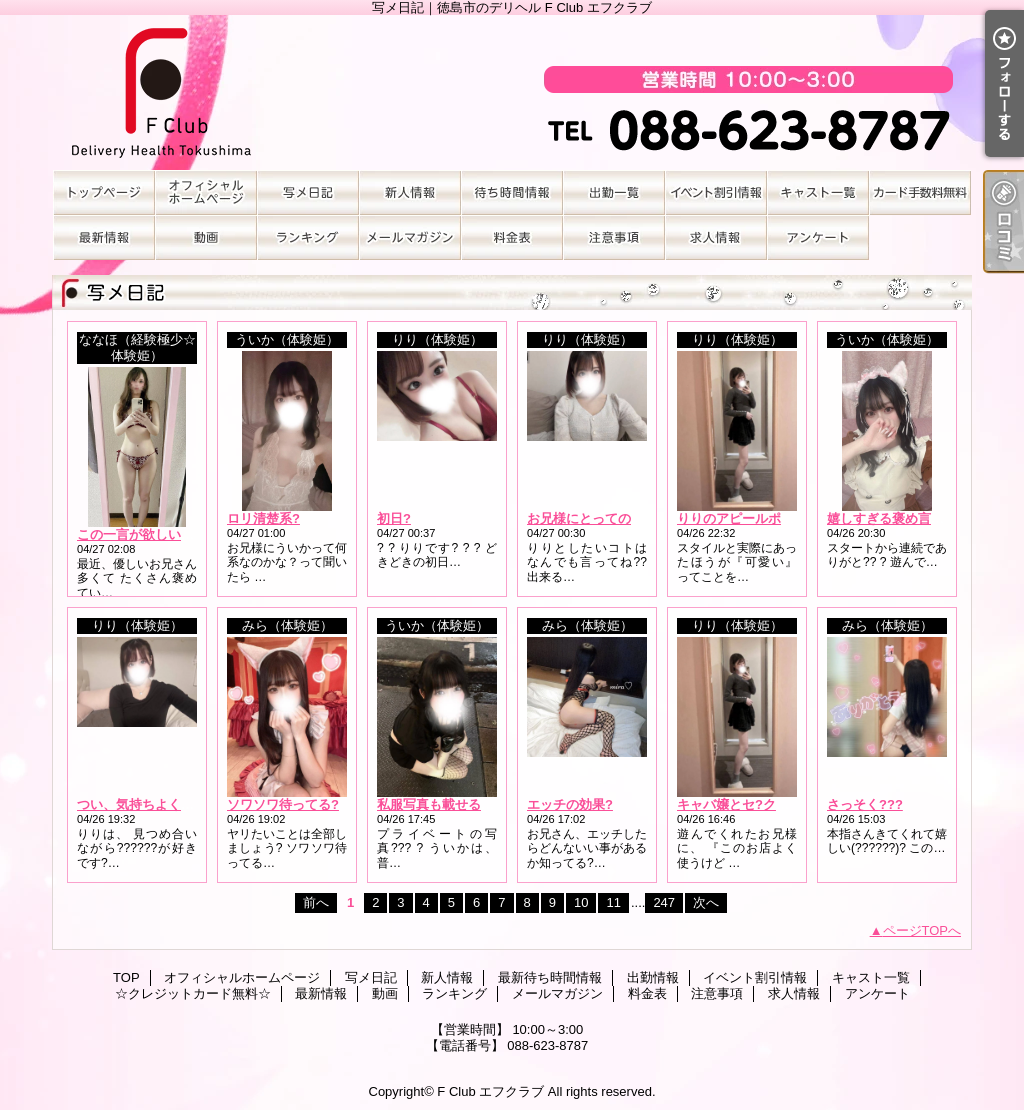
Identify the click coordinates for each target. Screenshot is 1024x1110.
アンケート (818, 237)
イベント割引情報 (716, 192)
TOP (104, 192)
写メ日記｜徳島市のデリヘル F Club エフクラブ (512, 92)
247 (664, 902)
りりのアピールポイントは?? (763, 518)
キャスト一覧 (818, 192)
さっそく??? (865, 804)
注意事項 (614, 237)
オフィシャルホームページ (206, 192)
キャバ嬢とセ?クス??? (745, 804)
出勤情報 (614, 192)
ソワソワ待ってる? (283, 804)
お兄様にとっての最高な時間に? (622, 518)
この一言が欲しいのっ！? (152, 534)
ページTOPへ (922, 930)
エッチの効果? (570, 804)
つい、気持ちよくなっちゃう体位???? (190, 804)
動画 (206, 237)
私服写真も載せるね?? (443, 804)
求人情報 (716, 237)
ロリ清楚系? (263, 518)
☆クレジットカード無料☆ (920, 192)
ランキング (308, 237)
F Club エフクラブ (490, 1091)
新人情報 (410, 192)
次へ (706, 902)
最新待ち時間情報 (512, 192)
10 (581, 902)
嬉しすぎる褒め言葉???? (901, 518)
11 (613, 902)
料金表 (512, 237)
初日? (394, 518)
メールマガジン (410, 237)
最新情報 (104, 237)
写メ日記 (308, 192)
